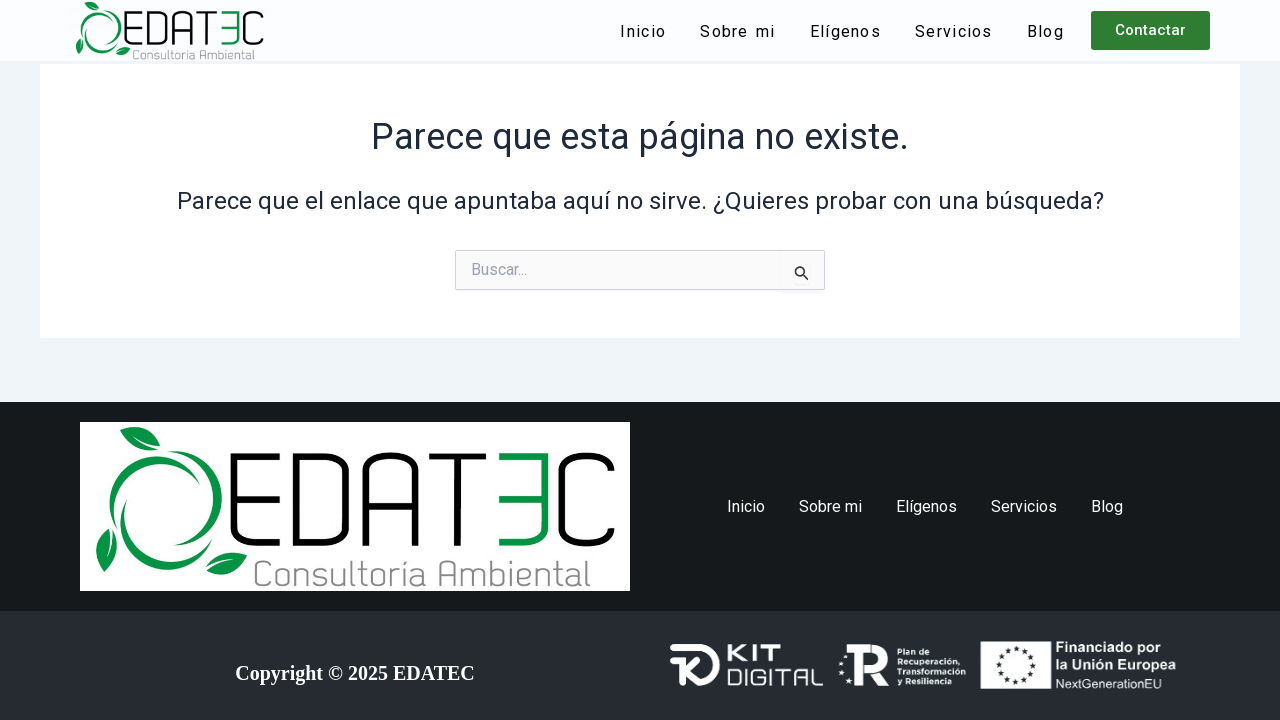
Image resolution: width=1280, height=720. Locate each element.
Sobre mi (737, 31)
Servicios (954, 31)
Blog (1045, 31)
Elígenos (845, 31)
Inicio (643, 31)
